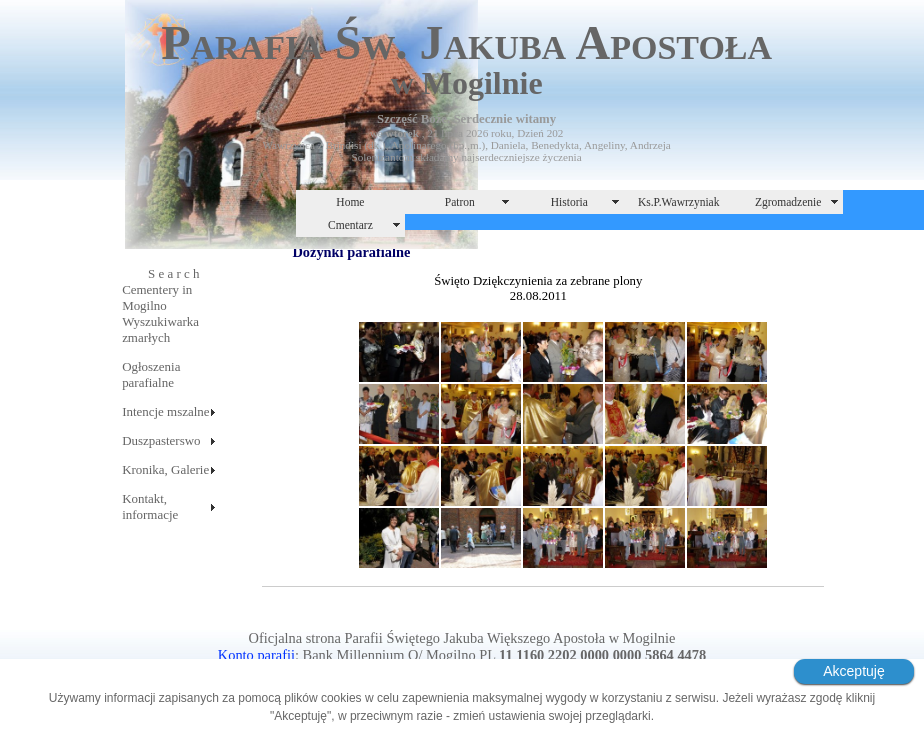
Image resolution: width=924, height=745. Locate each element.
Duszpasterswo (161, 440)
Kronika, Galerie (165, 469)
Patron (460, 202)
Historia (569, 202)
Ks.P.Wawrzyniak (679, 202)
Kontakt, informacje (150, 506)
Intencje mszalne (165, 411)
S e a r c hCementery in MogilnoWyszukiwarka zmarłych (160, 305)
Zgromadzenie (788, 202)
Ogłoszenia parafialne (151, 374)
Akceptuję (853, 671)
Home (350, 202)
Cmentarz (350, 225)
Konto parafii (256, 655)
